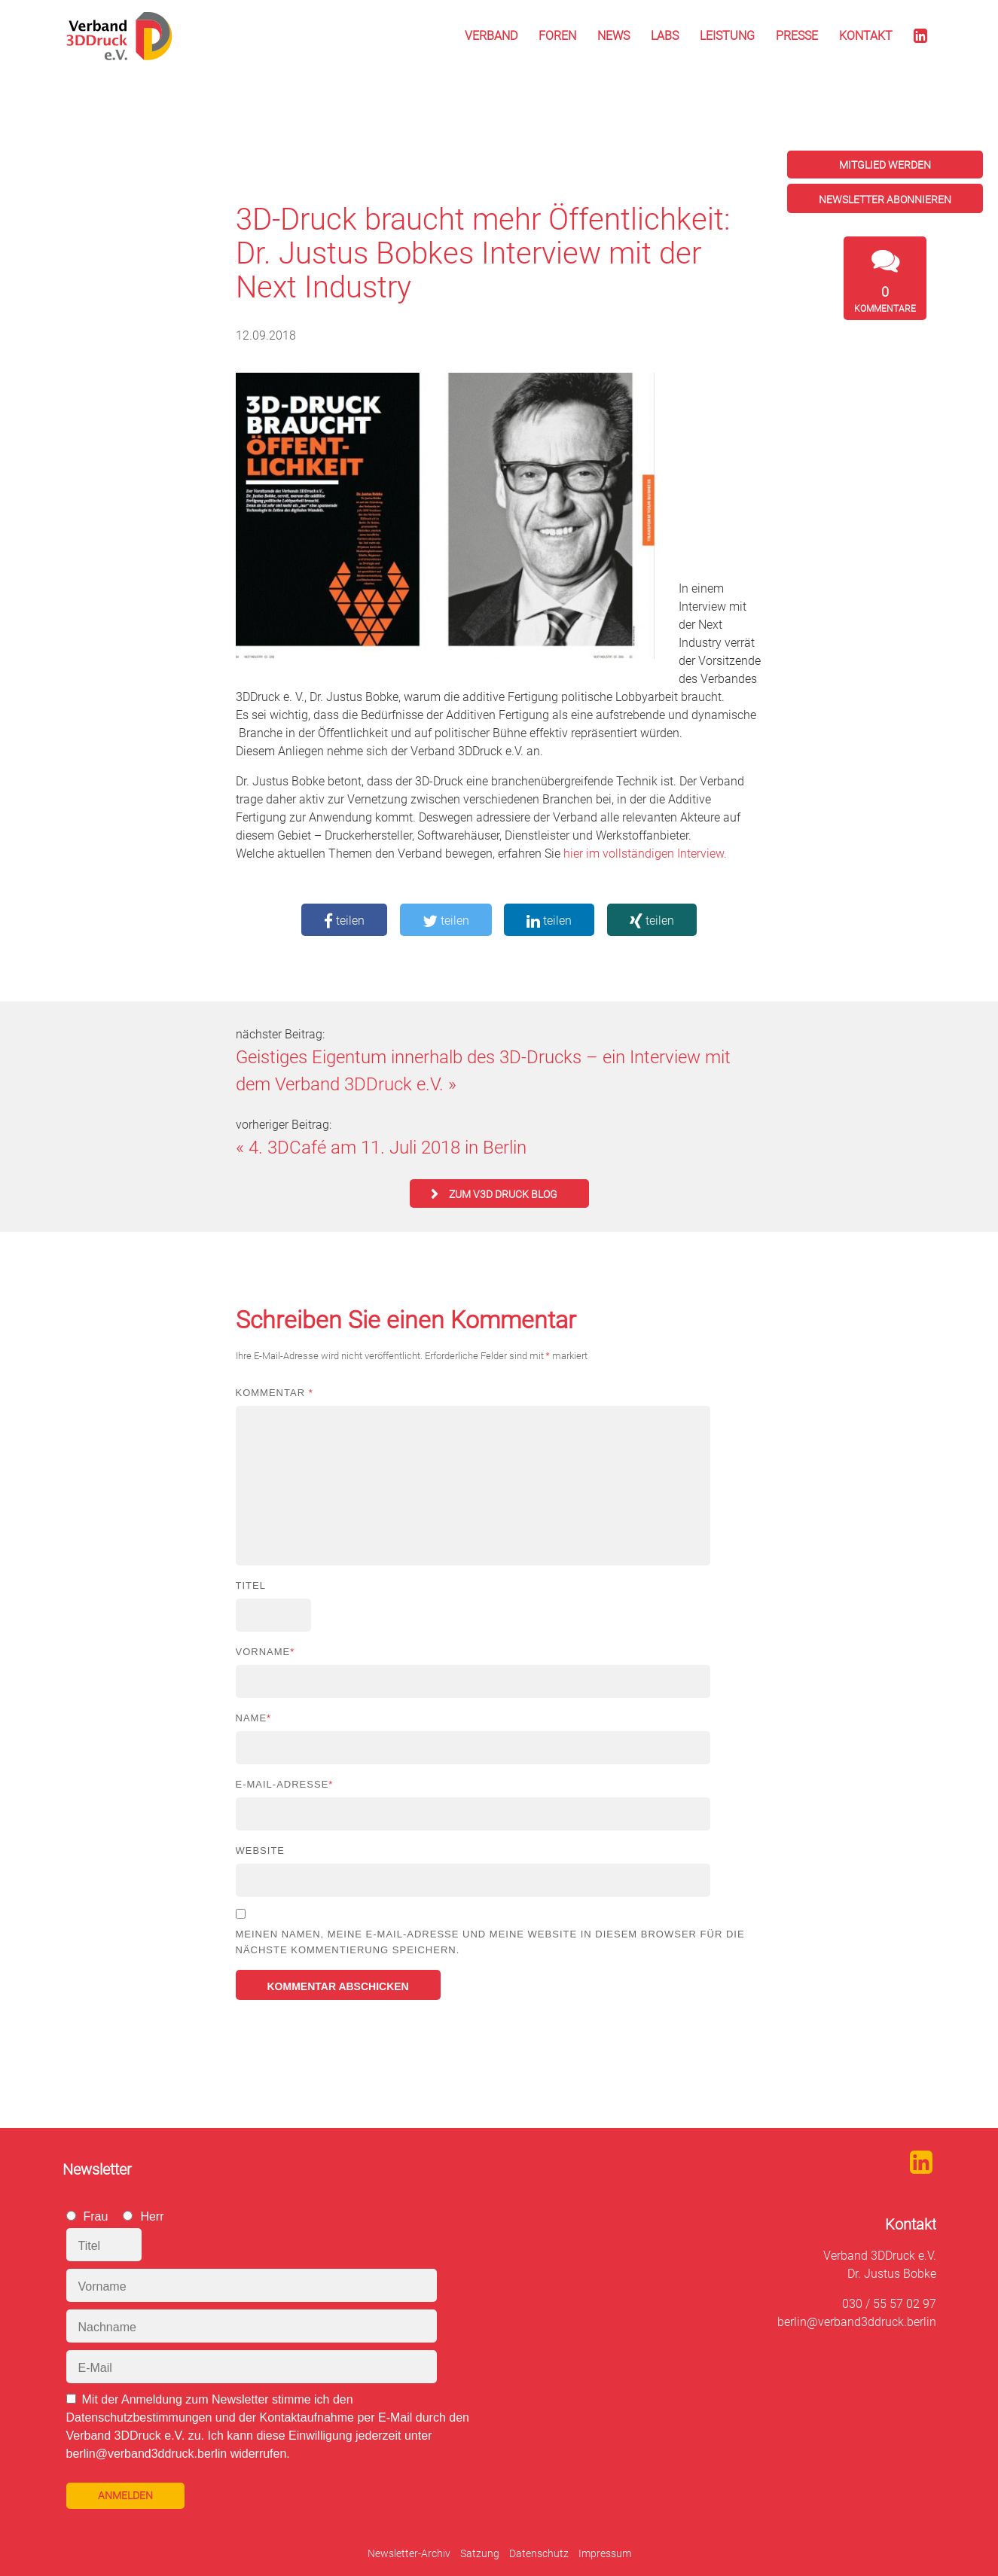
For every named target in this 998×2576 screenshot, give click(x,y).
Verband (491, 36)
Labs (665, 36)
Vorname (265, 1651)
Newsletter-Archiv (409, 2553)
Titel (251, 1585)
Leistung (727, 36)
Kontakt (866, 36)
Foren (557, 36)
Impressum (604, 2553)
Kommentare (885, 299)
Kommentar (274, 1392)
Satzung (479, 2553)
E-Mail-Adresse (285, 1784)
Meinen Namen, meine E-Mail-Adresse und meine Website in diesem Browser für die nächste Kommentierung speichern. (490, 1942)
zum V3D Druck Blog (503, 1194)
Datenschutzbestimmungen (139, 2417)
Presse (797, 36)
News (613, 36)
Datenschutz (539, 2553)
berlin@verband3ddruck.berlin (856, 2322)
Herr (151, 2216)
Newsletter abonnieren (885, 200)
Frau (96, 2216)
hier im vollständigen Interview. (645, 853)
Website (260, 1850)
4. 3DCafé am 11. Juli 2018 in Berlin (387, 1147)
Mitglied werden (885, 165)
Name (254, 1718)
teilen (344, 920)
